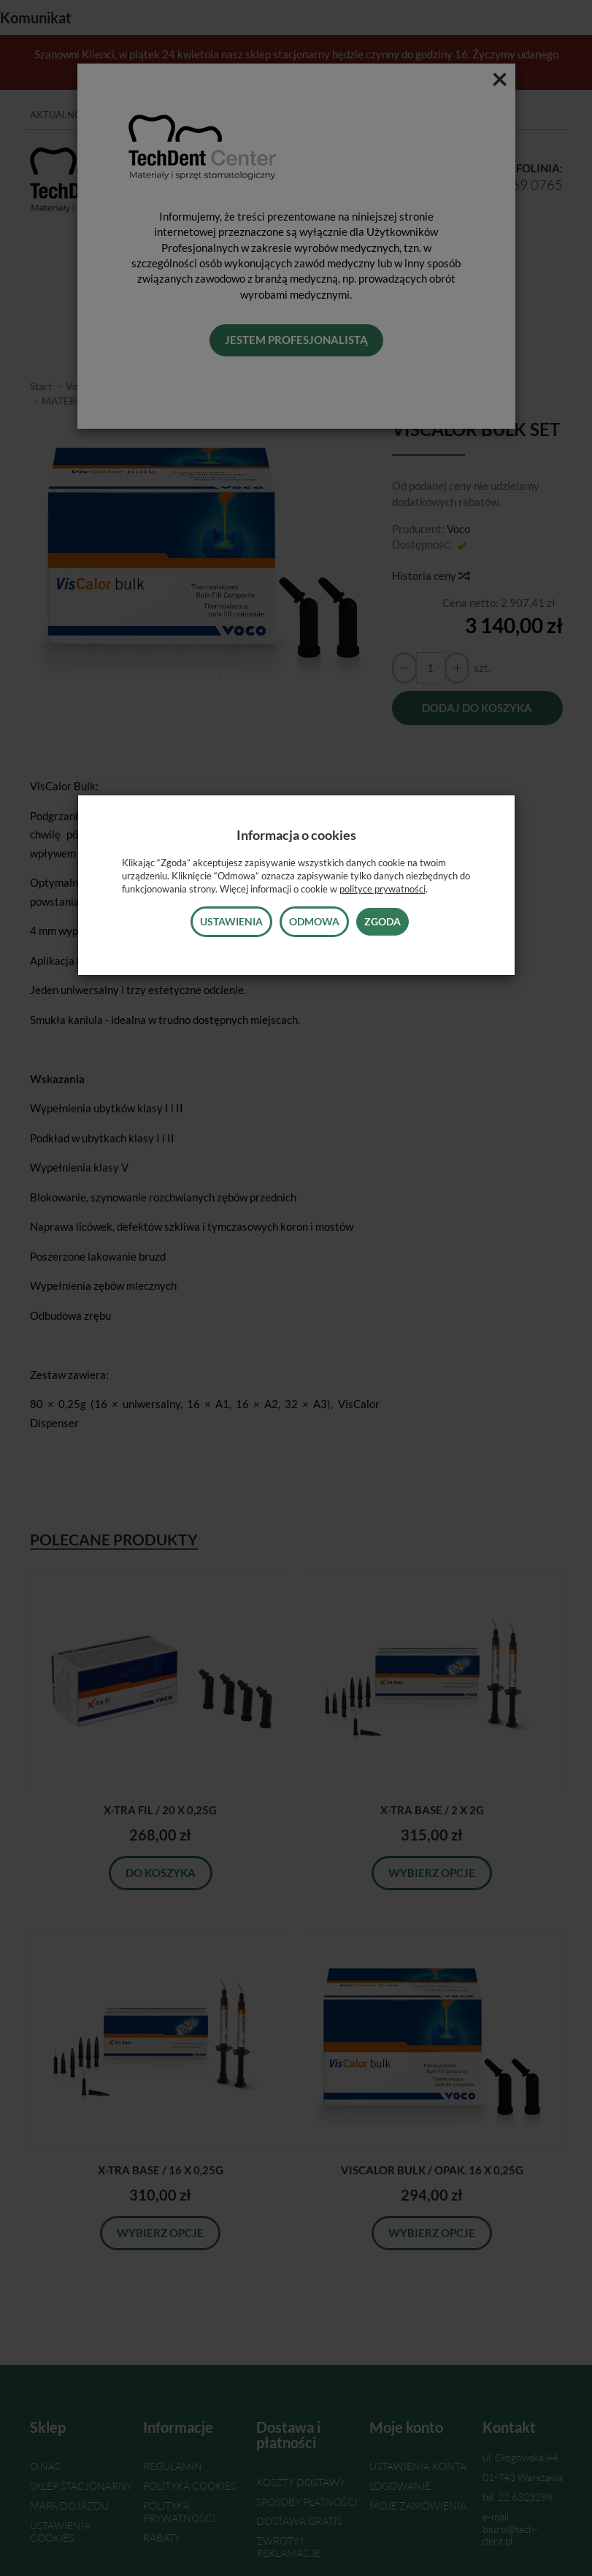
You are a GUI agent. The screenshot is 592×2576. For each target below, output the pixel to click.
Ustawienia (231, 921)
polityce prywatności (382, 889)
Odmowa (314, 921)
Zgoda (382, 921)
